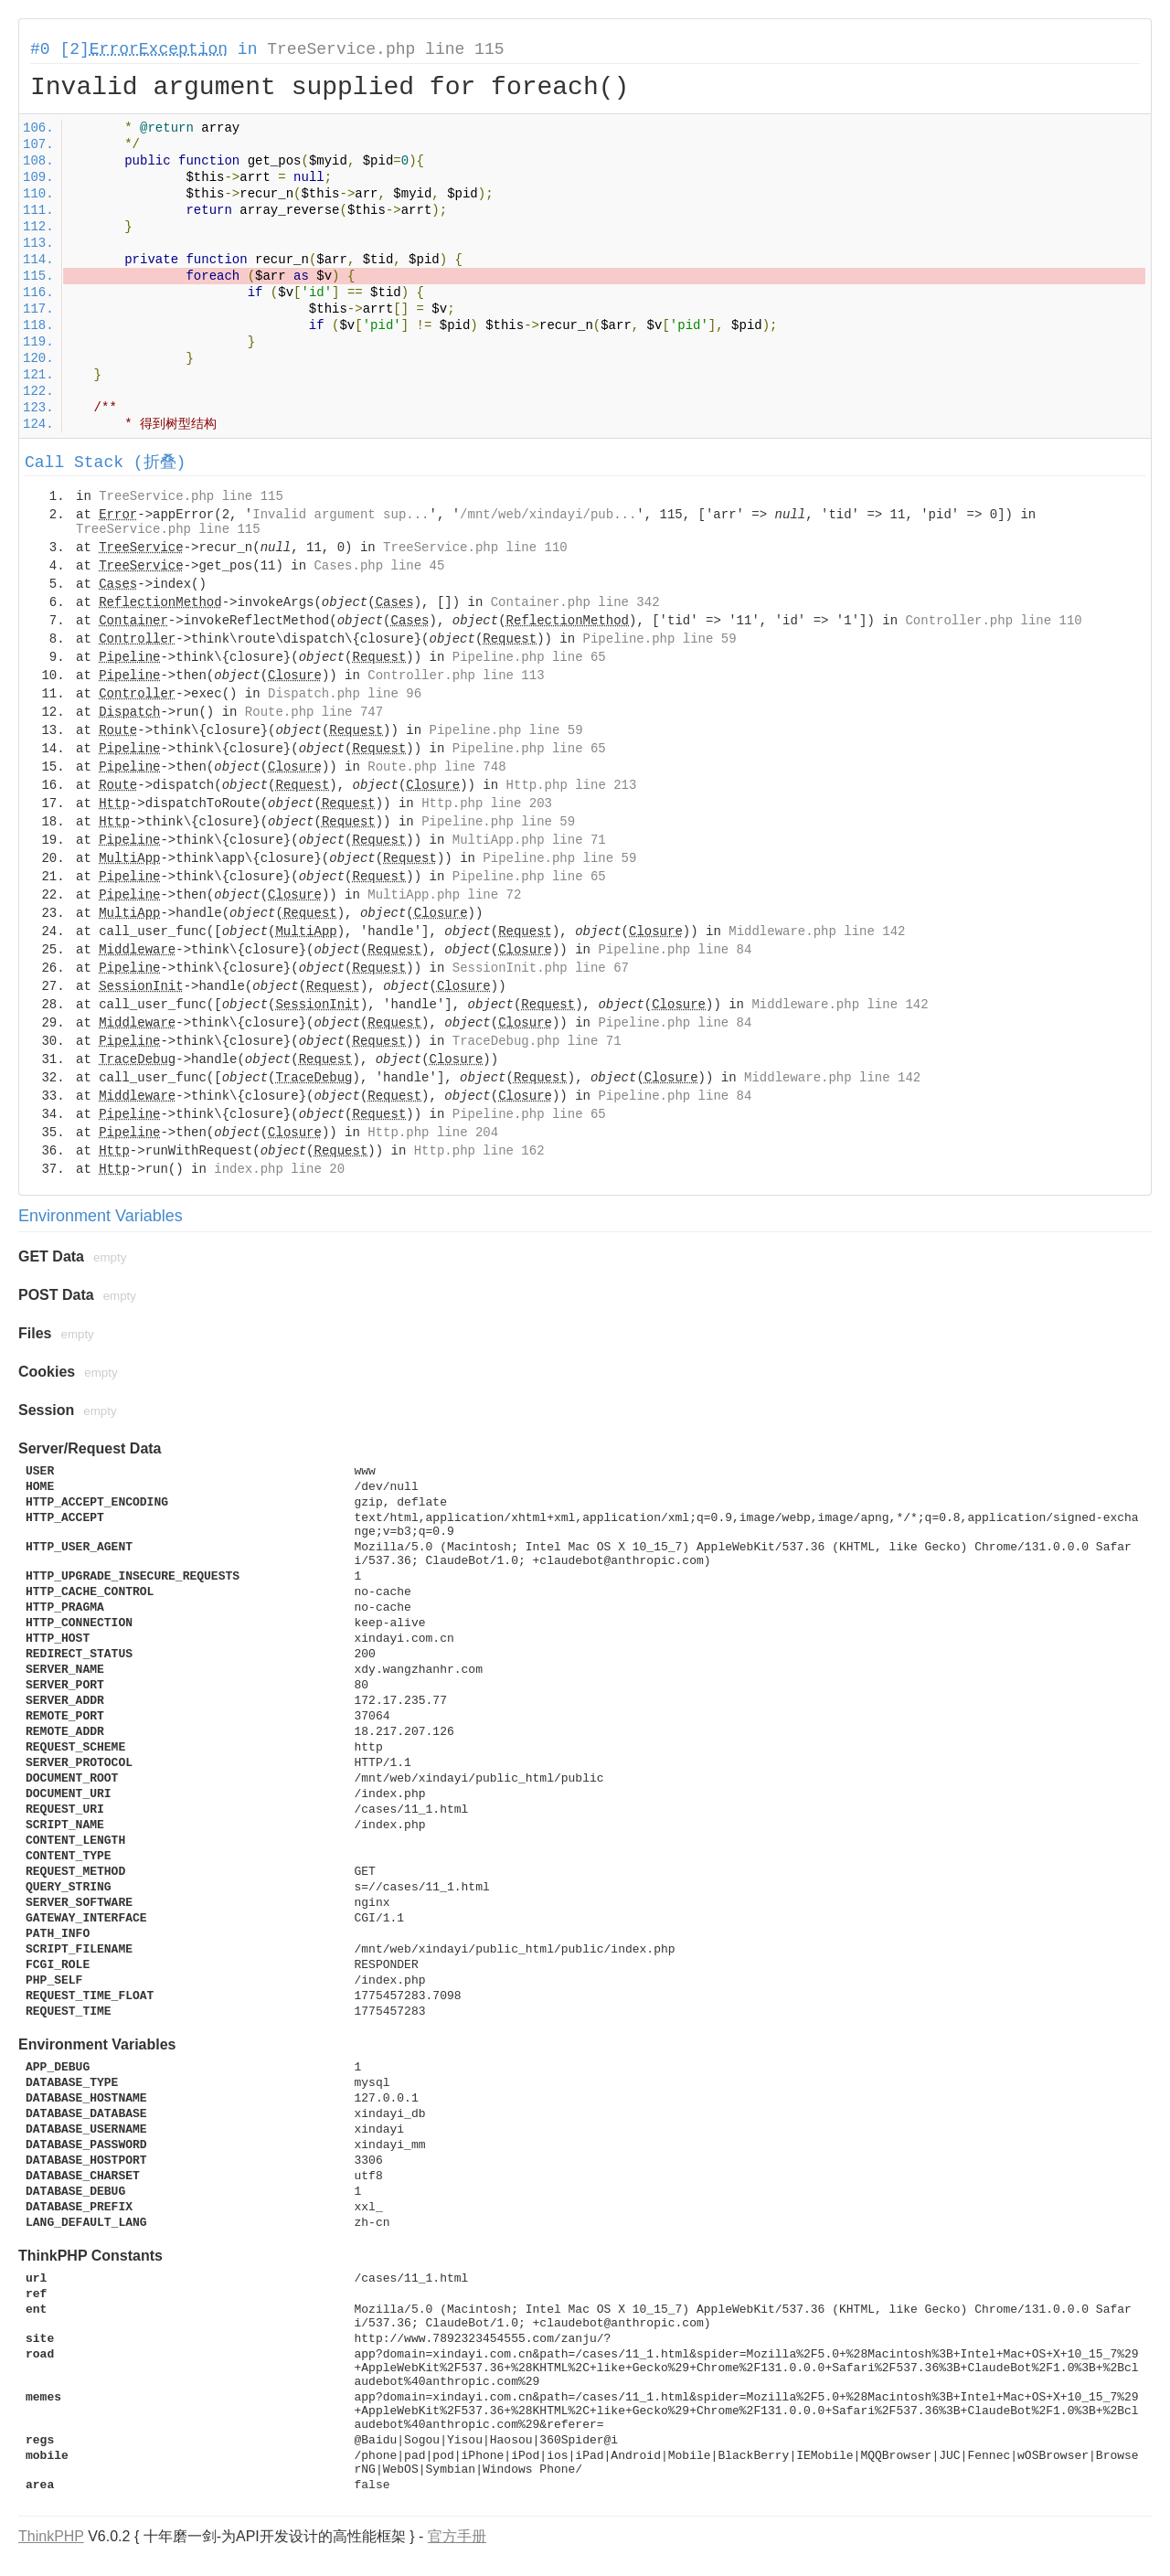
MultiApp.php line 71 (529, 840)
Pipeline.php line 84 (674, 949)
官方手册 (457, 2536)
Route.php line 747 (314, 712)
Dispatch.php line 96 (344, 694)
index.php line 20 (279, 1169)
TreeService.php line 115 (385, 49)
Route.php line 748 (436, 767)
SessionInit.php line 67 (540, 968)
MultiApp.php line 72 (444, 895)
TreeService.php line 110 (475, 547)
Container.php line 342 (575, 602)
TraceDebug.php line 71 (537, 1041)
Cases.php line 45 (379, 566)
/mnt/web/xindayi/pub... (548, 514)
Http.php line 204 (432, 1132)
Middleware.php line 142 (817, 931)
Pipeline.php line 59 (660, 639)
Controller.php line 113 (455, 675)
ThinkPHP (51, 2536)
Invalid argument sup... (340, 514)
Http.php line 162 (479, 1151)
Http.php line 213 (571, 785)
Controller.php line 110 (993, 620)
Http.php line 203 (486, 803)
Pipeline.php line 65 (529, 657)
